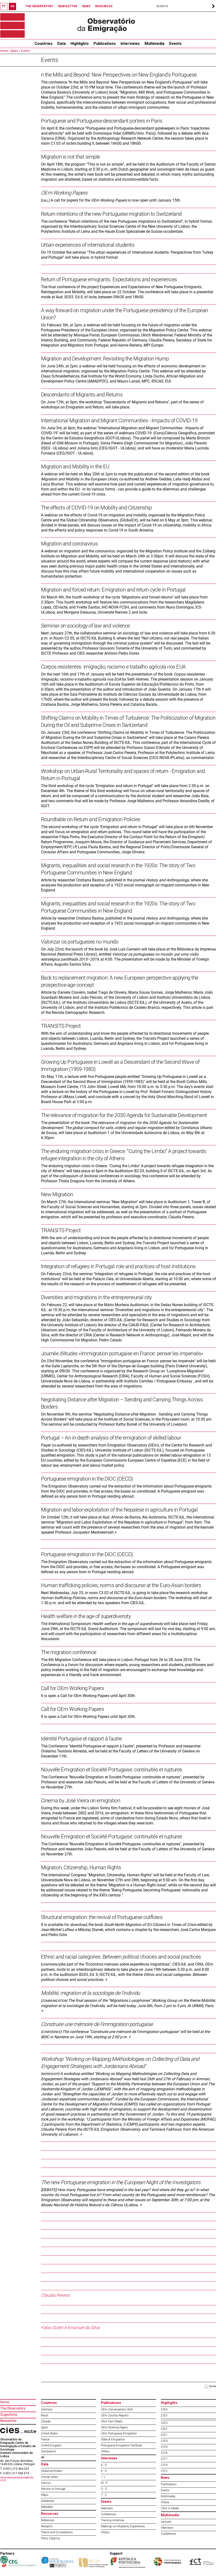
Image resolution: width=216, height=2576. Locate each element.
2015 (164, 2471)
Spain (44, 2427)
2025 (164, 2415)
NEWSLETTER (67, 6)
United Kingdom (51, 2445)
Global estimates (51, 2471)
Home (4, 2402)
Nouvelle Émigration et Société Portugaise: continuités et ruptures (111, 1770)
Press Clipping (50, 2538)
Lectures (166, 2521)
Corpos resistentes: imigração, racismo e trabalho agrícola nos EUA (113, 667)
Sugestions (8, 2414)
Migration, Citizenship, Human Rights (81, 1868)
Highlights (79, 43)
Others (105, 2451)
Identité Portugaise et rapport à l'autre (81, 1739)
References (47, 2520)
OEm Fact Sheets (112, 2421)
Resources (49, 2514)
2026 (164, 2409)
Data (61, 43)
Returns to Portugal (53, 2489)
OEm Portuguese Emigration (119, 2433)
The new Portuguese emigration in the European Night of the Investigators (120, 2182)
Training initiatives (112, 2520)
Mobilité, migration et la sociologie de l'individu (90, 1993)
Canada (46, 2421)
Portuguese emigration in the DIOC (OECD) (87, 1479)
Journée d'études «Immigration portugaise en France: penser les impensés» (122, 1354)
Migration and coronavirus (69, 544)
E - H (104, 2471)
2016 (164, 2465)
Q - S (104, 2489)
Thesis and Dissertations (57, 2532)
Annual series (49, 2477)
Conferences (108, 2514)
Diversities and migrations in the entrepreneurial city (96, 1297)
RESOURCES (103, 6)
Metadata (47, 2507)
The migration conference (68, 1652)
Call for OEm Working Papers (72, 1688)
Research (47, 2526)
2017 (164, 2459)
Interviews (130, 43)
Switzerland (48, 2451)
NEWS (86, 6)
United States (49, 2433)
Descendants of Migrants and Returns (82, 395)
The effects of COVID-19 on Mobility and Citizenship (96, 508)
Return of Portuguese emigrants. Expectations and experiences (109, 279)
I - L (103, 2477)
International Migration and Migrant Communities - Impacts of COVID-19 (119, 421)
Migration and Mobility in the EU (75, 467)
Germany (47, 2409)
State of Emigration (113, 2439)
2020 (164, 2441)
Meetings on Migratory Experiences (123, 2526)
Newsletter (8, 2421)
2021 (164, 2435)
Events (175, 43)
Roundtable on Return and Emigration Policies (90, 819)
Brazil (44, 2415)
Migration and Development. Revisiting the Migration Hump (105, 359)
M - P (104, 2483)
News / (15, 51)
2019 (164, 2447)
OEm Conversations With (117, 2409)
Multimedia (154, 43)
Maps (44, 2495)
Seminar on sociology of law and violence (85, 626)
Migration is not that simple (70, 157)
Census (46, 2483)
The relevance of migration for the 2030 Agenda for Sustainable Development (124, 1115)
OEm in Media (170, 2508)
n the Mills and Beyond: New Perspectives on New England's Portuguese (119, 75)
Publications (104, 43)
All (42, 2457)
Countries (49, 2403)
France (45, 2439)
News (165, 2478)
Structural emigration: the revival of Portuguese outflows (102, 1917)
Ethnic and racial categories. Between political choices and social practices (121, 1957)
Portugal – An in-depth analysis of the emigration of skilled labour (111, 1438)
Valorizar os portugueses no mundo (79, 942)
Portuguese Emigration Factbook (121, 2445)
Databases (47, 2501)
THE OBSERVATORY (39, 6)
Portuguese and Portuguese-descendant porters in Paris (101, 121)
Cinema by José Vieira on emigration (80, 1801)
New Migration (57, 1194)
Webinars (107, 2508)
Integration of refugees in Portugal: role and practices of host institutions (118, 1266)
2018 (164, 2453)
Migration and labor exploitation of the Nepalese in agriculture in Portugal (119, 1510)
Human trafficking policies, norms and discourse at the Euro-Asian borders (121, 1585)
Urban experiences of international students (87, 245)
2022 (164, 2429)
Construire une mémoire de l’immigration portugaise (97, 2024)
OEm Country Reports (115, 2415)
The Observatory (13, 2408)
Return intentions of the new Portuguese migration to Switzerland (111, 214)
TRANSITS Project (61, 1026)
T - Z (104, 2495)
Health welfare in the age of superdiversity (86, 1616)
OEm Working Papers (114, 2427)
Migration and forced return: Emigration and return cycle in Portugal (113, 590)
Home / (5, 51)
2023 (164, 2423)
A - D (104, 2465)
